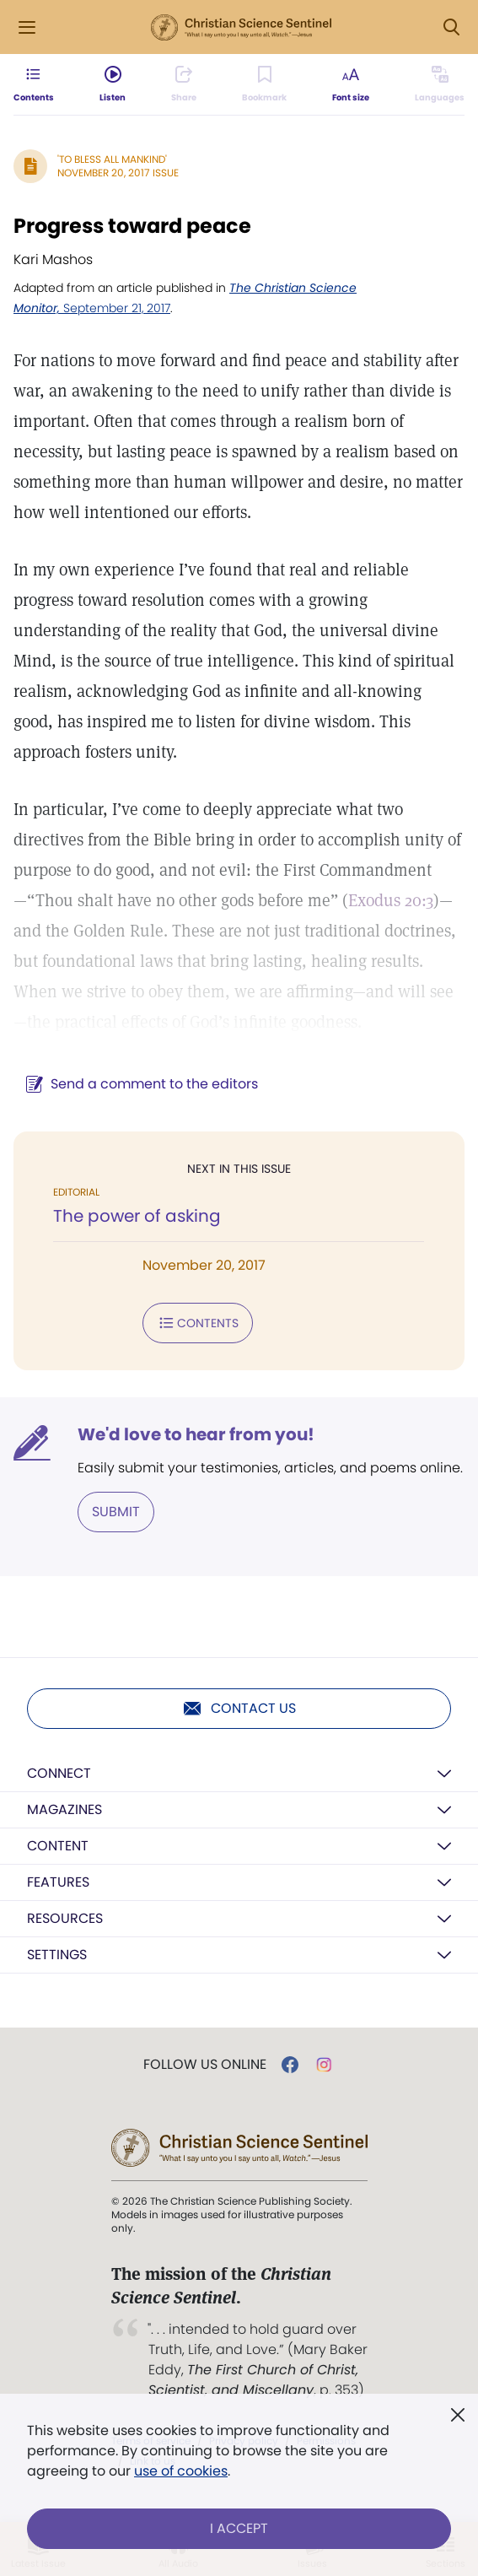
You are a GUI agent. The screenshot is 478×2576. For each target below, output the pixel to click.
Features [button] (58, 1882)
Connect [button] (59, 1773)
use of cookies (181, 2471)
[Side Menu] (27, 27)
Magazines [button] (64, 1809)
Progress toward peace (132, 226)
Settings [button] (57, 1954)
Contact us (239, 1708)
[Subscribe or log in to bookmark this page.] (264, 84)
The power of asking (137, 1216)
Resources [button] (65, 1918)
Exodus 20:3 (390, 900)
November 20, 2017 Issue (118, 172)
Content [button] (58, 1845)
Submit (116, 1511)
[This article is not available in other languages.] (440, 84)
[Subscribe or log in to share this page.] (183, 84)
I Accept (239, 2528)
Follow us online (204, 2064)
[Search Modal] (451, 27)
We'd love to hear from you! (196, 1434)
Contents (198, 1323)
